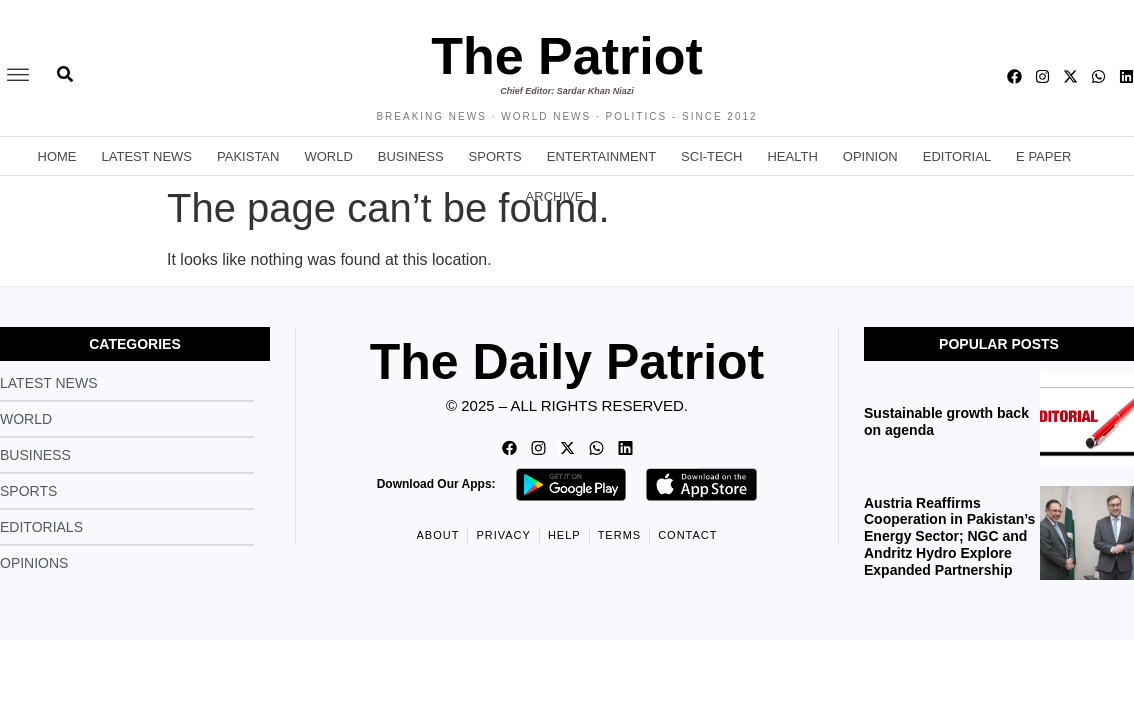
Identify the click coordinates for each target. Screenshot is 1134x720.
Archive (555, 196)
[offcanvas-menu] (18, 76)
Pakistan (248, 156)
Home (57, 156)
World (328, 156)
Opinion (870, 156)
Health (792, 156)
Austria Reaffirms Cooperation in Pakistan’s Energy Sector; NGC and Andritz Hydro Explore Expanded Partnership (949, 536)
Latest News (147, 156)
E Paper (1043, 156)
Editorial (957, 156)
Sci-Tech (711, 156)
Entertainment (601, 156)
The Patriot (567, 56)
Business (411, 156)
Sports (495, 156)
